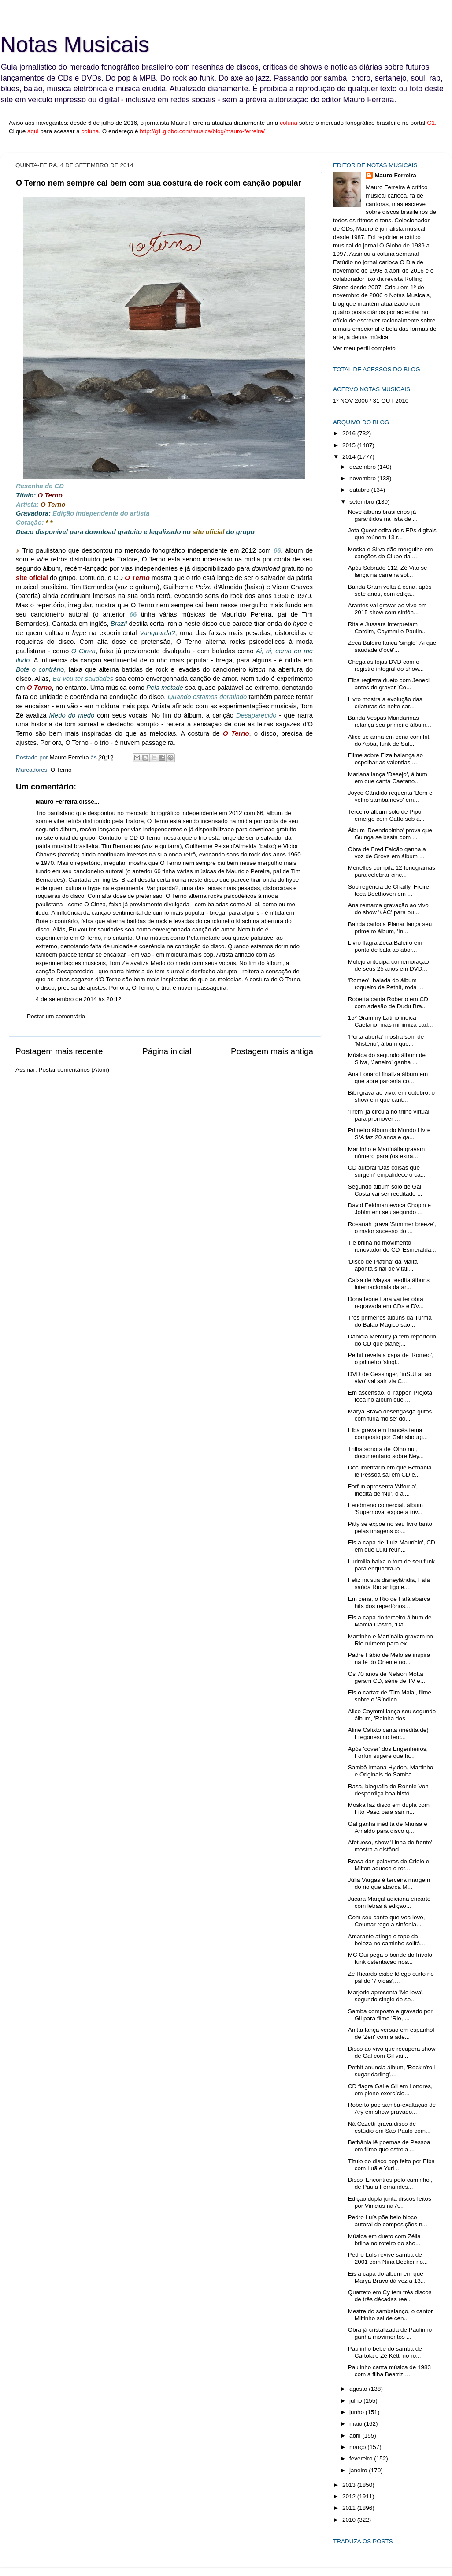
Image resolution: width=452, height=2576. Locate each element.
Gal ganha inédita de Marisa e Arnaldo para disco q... (387, 1827)
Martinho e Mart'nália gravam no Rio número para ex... (390, 1640)
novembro (363, 478)
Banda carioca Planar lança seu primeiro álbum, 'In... (390, 928)
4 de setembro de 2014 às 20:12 (78, 999)
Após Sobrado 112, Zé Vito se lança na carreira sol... (387, 571)
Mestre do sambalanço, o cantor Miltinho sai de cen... (390, 2315)
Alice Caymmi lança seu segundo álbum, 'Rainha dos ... (392, 1715)
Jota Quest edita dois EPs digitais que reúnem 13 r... (392, 534)
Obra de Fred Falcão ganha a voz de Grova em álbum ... (387, 853)
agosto (359, 2388)
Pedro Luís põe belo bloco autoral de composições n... (387, 2221)
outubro (360, 489)
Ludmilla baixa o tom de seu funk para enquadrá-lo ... (391, 1565)
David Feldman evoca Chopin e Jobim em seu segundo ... (389, 1208)
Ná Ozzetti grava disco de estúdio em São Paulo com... (389, 2127)
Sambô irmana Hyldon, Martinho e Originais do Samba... (390, 1771)
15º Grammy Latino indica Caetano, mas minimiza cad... (390, 1021)
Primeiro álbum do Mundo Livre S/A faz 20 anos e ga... (389, 1133)
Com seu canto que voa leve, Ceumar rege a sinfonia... (386, 1921)
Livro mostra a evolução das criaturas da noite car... (385, 703)
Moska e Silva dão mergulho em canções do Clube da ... (390, 553)
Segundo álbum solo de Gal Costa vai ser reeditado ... (385, 1190)
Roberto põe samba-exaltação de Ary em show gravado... (392, 2108)
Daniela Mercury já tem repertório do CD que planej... (392, 1340)
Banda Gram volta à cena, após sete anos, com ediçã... (390, 590)
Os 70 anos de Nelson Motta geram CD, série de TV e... (386, 1677)
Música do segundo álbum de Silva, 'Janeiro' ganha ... (387, 1059)
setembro (362, 501)
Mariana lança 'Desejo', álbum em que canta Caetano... (387, 778)
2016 (349, 433)
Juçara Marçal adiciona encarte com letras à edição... (389, 1902)
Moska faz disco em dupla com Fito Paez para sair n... (389, 1808)
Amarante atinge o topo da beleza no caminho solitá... (386, 1940)
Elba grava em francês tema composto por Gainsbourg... (388, 1433)
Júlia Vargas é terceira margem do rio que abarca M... (389, 1883)
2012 (349, 2496)
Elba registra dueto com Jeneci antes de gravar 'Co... (389, 684)
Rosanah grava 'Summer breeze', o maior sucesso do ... (392, 1227)
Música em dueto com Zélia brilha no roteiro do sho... (384, 2240)
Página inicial (166, 1051)
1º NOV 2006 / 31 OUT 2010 (370, 400)
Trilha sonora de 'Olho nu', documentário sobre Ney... (386, 1452)
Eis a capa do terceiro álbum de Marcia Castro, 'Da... (390, 1621)
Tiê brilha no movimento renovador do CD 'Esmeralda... (392, 1246)
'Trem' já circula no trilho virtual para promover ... (389, 1115)
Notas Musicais (74, 44)
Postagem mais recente (59, 1051)
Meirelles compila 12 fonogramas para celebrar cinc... (391, 871)
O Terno (61, 769)
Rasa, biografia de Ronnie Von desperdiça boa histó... (388, 1790)
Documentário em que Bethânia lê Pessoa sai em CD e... (390, 1471)
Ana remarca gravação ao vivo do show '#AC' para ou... (388, 909)
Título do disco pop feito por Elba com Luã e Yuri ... (391, 2165)
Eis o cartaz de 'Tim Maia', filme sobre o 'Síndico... (389, 1696)
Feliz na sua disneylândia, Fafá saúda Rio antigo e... (389, 1583)
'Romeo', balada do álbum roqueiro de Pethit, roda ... (385, 984)
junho (357, 2412)
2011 (349, 2508)
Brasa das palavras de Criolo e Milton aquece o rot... (389, 1865)
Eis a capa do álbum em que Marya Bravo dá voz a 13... (387, 2277)
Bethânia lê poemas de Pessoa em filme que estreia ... (389, 2146)
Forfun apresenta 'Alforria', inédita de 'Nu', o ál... (383, 1490)
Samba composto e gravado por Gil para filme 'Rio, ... (390, 2015)
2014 (349, 456)
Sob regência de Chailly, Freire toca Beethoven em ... (388, 890)
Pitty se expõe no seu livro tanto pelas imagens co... (390, 1527)
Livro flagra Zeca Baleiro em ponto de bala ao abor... (385, 946)
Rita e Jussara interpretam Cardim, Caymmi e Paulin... (387, 628)
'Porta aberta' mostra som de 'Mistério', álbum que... (386, 1040)
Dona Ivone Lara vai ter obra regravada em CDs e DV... (386, 1302)
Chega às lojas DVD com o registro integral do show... (386, 665)
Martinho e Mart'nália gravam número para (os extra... (386, 1152)
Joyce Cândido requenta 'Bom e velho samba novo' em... (390, 796)
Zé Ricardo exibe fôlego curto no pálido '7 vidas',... (391, 1977)
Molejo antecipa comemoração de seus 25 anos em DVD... (388, 965)
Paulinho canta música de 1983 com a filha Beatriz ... (389, 2371)
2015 (349, 445)
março (358, 2447)
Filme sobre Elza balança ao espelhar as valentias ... (385, 759)
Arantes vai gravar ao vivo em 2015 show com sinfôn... (387, 609)
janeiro (359, 2470)
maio (356, 2423)
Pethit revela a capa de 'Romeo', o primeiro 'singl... (390, 1358)
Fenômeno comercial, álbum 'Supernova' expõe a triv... (385, 1508)
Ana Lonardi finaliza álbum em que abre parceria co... (388, 1077)
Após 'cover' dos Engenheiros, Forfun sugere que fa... (388, 1752)
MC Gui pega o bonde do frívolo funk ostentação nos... (390, 1958)
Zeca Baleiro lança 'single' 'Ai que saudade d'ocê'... (392, 646)
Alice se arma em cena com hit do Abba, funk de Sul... (389, 740)
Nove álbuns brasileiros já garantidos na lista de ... (383, 515)
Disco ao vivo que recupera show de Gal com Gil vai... (392, 2052)
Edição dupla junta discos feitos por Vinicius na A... (389, 2202)
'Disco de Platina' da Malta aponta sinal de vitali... (383, 1265)
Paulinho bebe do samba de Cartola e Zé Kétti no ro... (385, 2352)
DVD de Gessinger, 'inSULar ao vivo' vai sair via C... (389, 1377)
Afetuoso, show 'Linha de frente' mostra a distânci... (390, 1846)
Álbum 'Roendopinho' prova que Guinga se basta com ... (390, 834)
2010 (349, 2519)
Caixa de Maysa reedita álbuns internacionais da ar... (389, 1283)
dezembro (363, 467)
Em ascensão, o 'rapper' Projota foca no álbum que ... (390, 1396)
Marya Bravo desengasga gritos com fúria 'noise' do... (390, 1415)
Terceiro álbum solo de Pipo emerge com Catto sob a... (386, 815)
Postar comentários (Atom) (74, 1069)
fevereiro (361, 2458)
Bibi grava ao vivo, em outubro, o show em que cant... (391, 1096)
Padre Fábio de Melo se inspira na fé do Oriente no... (389, 1658)
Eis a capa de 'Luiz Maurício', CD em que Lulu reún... (391, 1546)
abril (355, 2435)
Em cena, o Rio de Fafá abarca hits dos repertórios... (389, 1602)
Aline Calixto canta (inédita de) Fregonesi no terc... (388, 1733)
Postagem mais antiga (272, 1051)
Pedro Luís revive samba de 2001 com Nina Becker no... (388, 2258)
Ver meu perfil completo (364, 348)
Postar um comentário (56, 1016)
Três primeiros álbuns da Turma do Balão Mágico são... (390, 1321)
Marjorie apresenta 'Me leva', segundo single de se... (386, 1996)
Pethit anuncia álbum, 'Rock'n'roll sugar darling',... (391, 2071)
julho (356, 2400)
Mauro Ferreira (57, 801)
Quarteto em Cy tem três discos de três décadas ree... (390, 2296)
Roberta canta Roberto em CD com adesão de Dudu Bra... (388, 1002)
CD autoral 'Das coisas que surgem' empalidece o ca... (387, 1171)
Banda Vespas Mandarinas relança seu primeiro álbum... (389, 721)
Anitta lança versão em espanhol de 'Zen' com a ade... (391, 2033)
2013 (349, 2485)
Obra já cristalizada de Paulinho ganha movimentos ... (390, 2333)
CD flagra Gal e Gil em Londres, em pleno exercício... (390, 2090)
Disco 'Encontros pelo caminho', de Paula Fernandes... (390, 2183)
